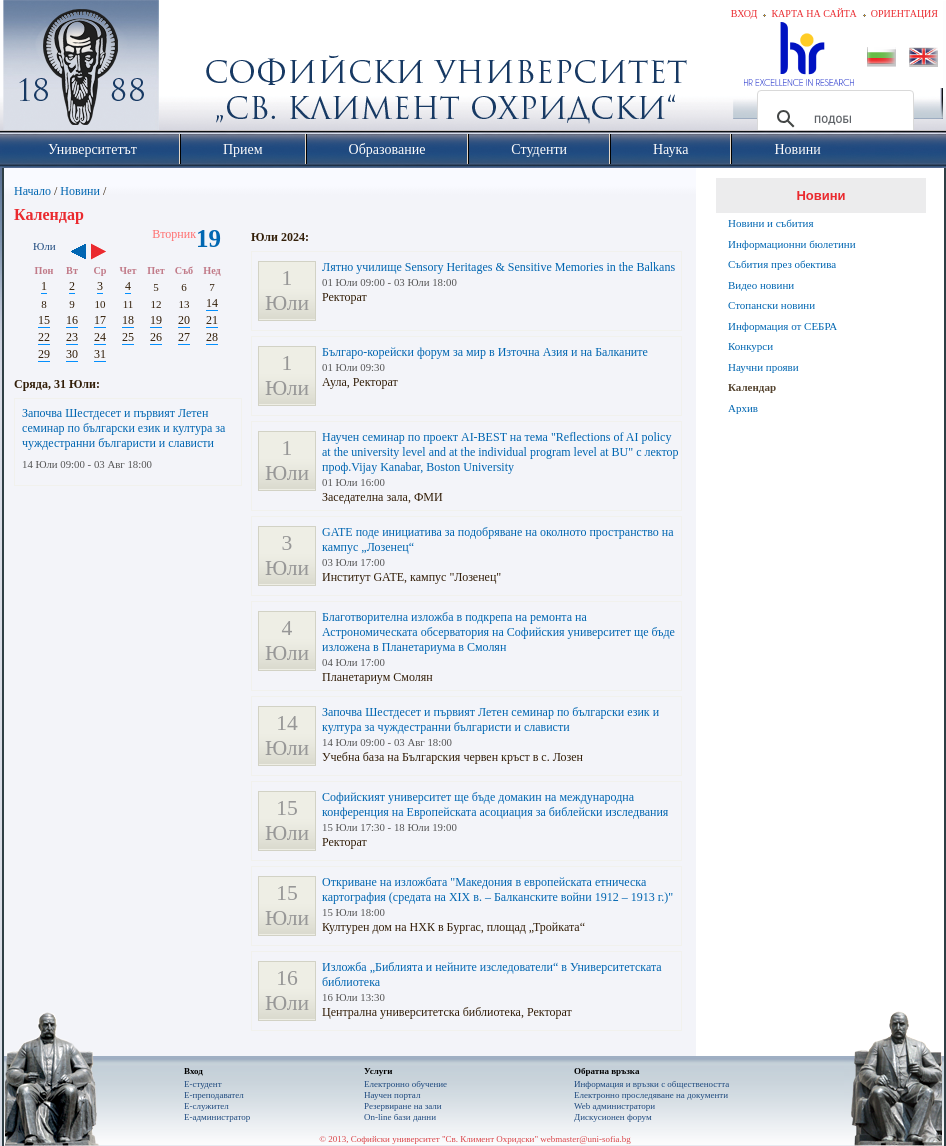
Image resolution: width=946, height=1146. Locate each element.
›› (108, 253)
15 (44, 320)
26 (156, 337)
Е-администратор (217, 1117)
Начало (32, 191)
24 (100, 337)
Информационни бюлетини (792, 244)
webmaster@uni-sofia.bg (585, 1139)
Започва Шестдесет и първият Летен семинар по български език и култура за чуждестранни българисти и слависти (123, 428)
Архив (743, 408)
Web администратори (614, 1106)
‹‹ (78, 253)
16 (72, 320)
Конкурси (750, 346)
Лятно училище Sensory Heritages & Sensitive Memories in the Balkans (498, 267)
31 (100, 354)
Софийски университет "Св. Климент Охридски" (194, 70)
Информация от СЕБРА (782, 326)
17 (100, 320)
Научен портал (392, 1095)
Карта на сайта (813, 13)
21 (212, 320)
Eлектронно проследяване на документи (651, 1095)
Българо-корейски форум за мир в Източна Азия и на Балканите (485, 352)
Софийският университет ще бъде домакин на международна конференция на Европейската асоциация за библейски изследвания (495, 804)
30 (72, 354)
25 (128, 337)
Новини (80, 191)
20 (184, 320)
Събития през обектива (782, 264)
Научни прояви (763, 367)
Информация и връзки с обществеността (651, 1084)
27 (184, 337)
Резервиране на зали (403, 1106)
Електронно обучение (405, 1084)
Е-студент (203, 1084)
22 (44, 337)
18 (128, 320)
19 (156, 320)
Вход (744, 13)
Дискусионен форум (613, 1117)
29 (44, 354)
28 (212, 337)
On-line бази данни (400, 1117)
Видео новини (761, 285)
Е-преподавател (214, 1095)
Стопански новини (771, 305)
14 (212, 303)
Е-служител (206, 1106)
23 (72, 337)
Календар (752, 387)
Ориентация (904, 13)
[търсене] (832, 119)
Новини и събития (771, 223)
